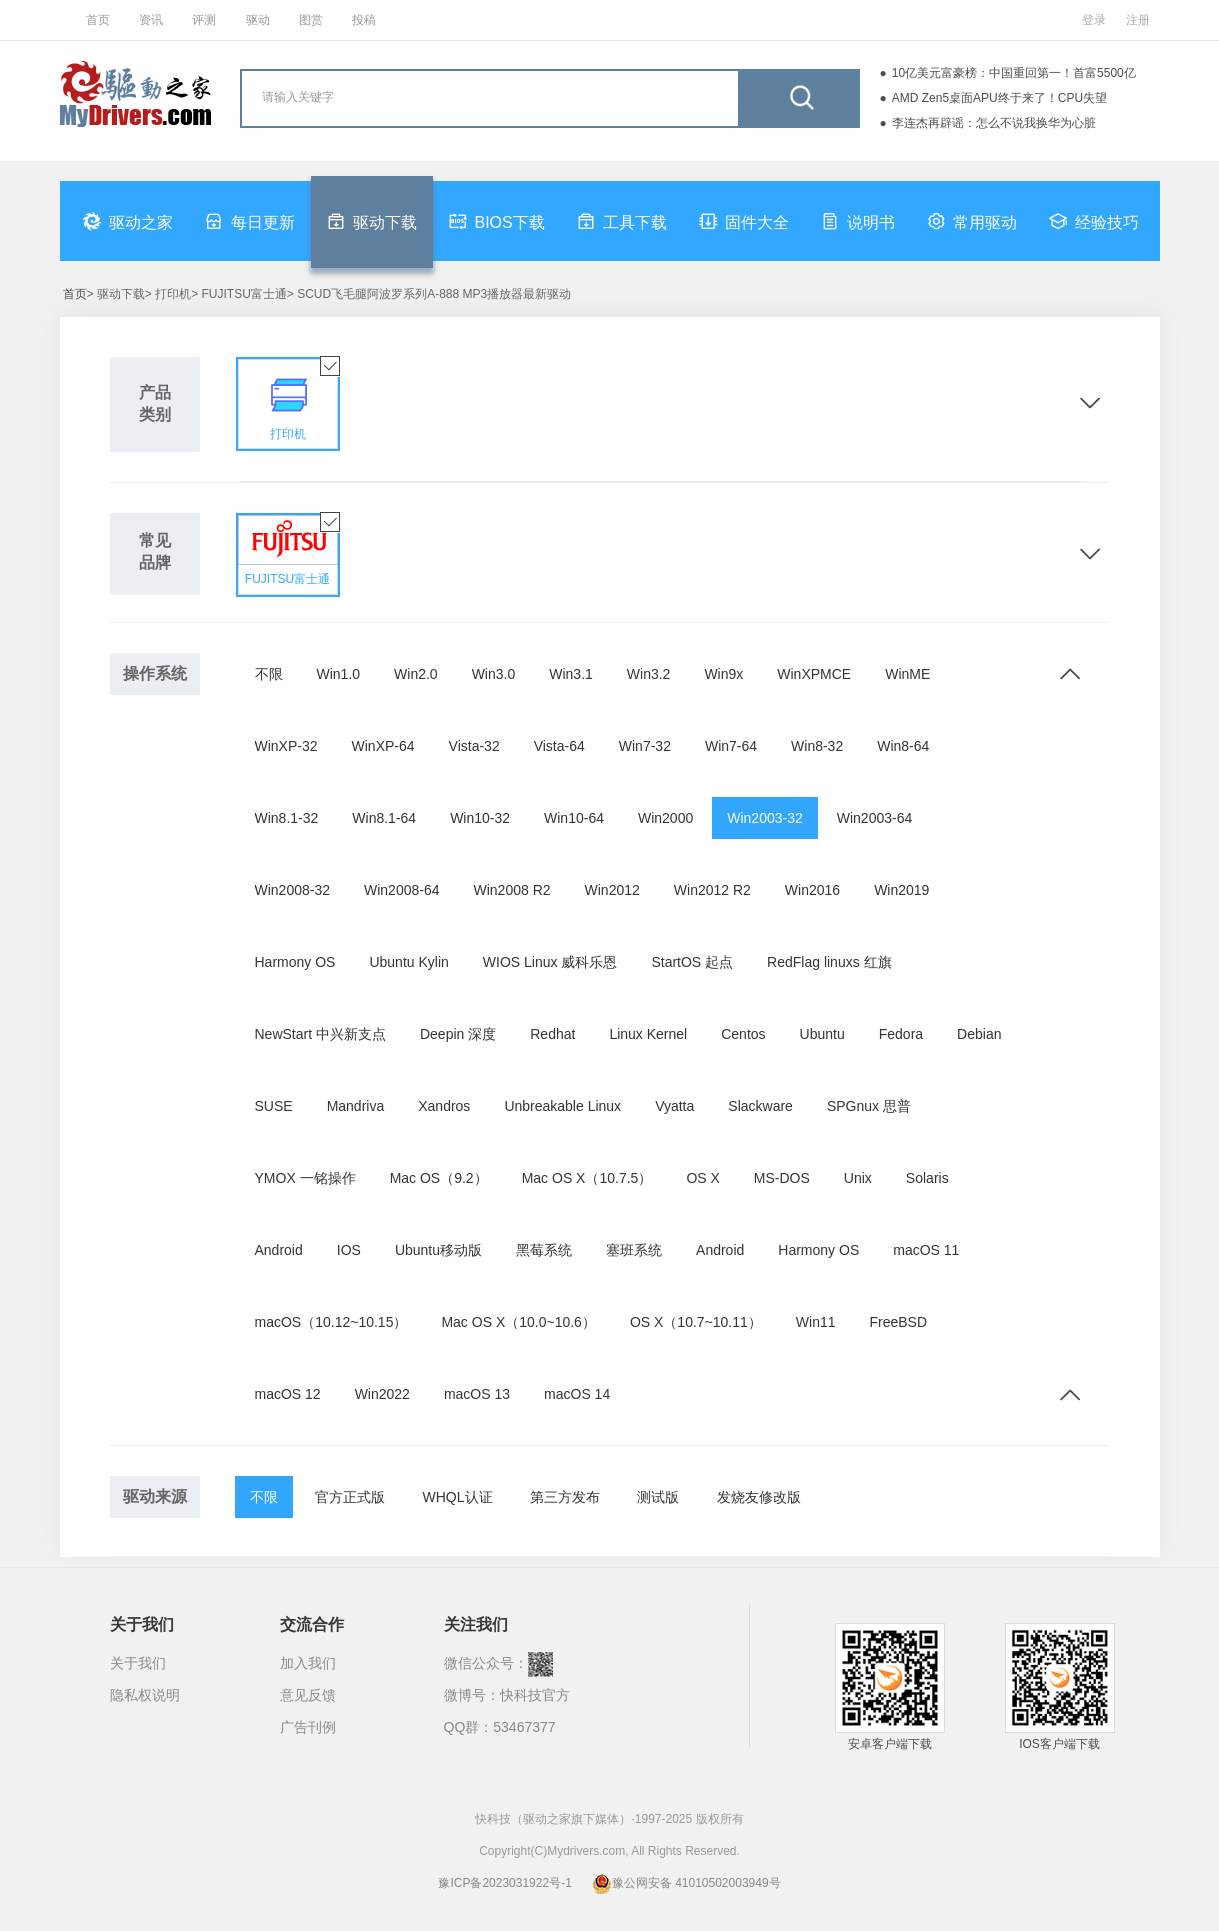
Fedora (901, 1034)
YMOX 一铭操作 (305, 1178)
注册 (1138, 20)
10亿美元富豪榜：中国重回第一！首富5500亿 (1014, 73)
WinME (907, 674)
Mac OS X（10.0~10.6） (518, 1322)
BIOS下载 (497, 221)
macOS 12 (288, 1394)
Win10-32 (480, 818)
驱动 (258, 20)
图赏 (311, 20)
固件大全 (744, 221)
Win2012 (612, 890)
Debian (979, 1034)
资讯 (151, 20)
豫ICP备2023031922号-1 (504, 1883)
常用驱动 (972, 221)
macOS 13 (477, 1394)
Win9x (723, 674)
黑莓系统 (544, 1250)
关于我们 (138, 1663)
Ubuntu (822, 1034)
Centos (743, 1034)
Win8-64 (903, 746)
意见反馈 (308, 1695)
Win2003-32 (765, 818)
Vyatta (674, 1106)
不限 (269, 674)
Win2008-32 (293, 890)
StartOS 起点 (692, 962)
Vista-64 (559, 746)
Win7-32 (645, 746)
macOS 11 (926, 1250)
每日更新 (250, 221)
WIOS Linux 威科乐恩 (550, 962)
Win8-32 (817, 746)
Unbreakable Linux (562, 1106)
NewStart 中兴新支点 (320, 1034)
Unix (858, 1178)
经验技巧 (1094, 221)
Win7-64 (731, 746)
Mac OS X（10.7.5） (587, 1178)
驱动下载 (372, 221)
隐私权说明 (145, 1695)
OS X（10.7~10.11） (696, 1322)
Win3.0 (494, 674)
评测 (204, 20)
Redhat (552, 1034)
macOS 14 (577, 1394)
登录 (1094, 20)
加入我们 (308, 1663)
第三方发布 (565, 1497)
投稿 (364, 20)
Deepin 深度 (458, 1034)
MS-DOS (782, 1178)
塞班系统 (634, 1250)
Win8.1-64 (384, 818)
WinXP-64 (383, 746)
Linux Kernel (648, 1034)
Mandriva (356, 1106)
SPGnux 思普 (869, 1106)
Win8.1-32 (287, 818)
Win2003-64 (875, 818)
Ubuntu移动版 (438, 1250)
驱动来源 (155, 1496)
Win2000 (665, 818)
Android (279, 1250)
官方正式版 (350, 1497)
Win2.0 (416, 674)
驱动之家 (128, 221)
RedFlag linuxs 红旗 (829, 962)
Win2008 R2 (512, 890)
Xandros (444, 1106)
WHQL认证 (458, 1497)
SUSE (274, 1106)
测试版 (658, 1497)
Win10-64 (574, 818)
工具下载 (622, 221)
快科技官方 (535, 1695)
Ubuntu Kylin (408, 962)
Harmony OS (295, 962)
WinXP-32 (286, 746)
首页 (98, 20)
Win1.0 (339, 674)
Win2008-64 (402, 890)
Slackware (760, 1106)
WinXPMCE (814, 674)
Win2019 (901, 890)
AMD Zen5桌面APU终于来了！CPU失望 (999, 98)
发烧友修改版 (759, 1497)
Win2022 (382, 1394)
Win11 (816, 1322)
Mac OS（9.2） (439, 1178)
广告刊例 (308, 1727)
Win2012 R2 (712, 890)
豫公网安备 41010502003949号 (686, 1883)
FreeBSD (899, 1322)
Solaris (927, 1178)
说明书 (858, 221)
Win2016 (812, 890)
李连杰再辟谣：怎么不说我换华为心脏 (994, 123)
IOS (349, 1250)
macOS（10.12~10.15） (331, 1322)
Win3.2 (649, 674)
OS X (702, 1178)
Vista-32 (474, 746)
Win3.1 (571, 674)
